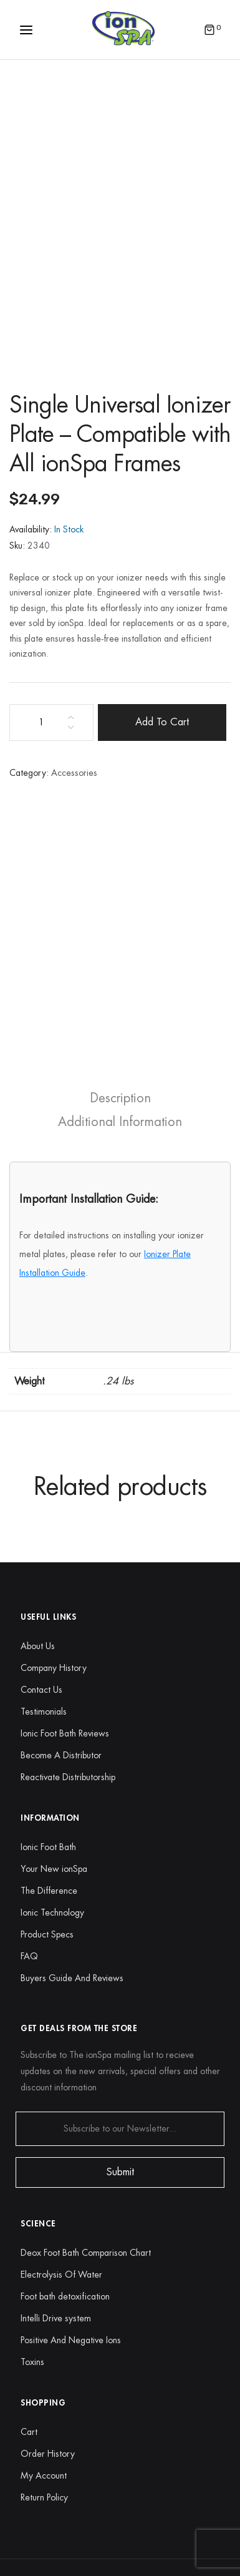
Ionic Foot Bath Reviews (65, 1733)
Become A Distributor (61, 1755)
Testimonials (44, 1711)
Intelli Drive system (56, 2318)
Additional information (120, 1122)
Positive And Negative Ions (71, 2340)
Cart (29, 2431)
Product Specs (47, 1934)
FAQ (29, 1956)
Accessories (74, 772)
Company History (54, 1667)
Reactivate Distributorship (68, 1777)
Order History (48, 2453)
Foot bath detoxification (65, 2296)
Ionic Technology (52, 1912)
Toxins (32, 2362)
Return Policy (44, 2497)
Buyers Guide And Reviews (72, 1978)
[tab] (120, 1098)
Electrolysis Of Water (61, 2274)
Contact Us (41, 1689)
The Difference (49, 1890)
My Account (44, 2475)
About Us (38, 1646)
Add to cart (162, 722)
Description (120, 1098)
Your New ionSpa (54, 1868)
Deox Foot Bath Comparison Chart (86, 2252)
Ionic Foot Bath (48, 1847)
